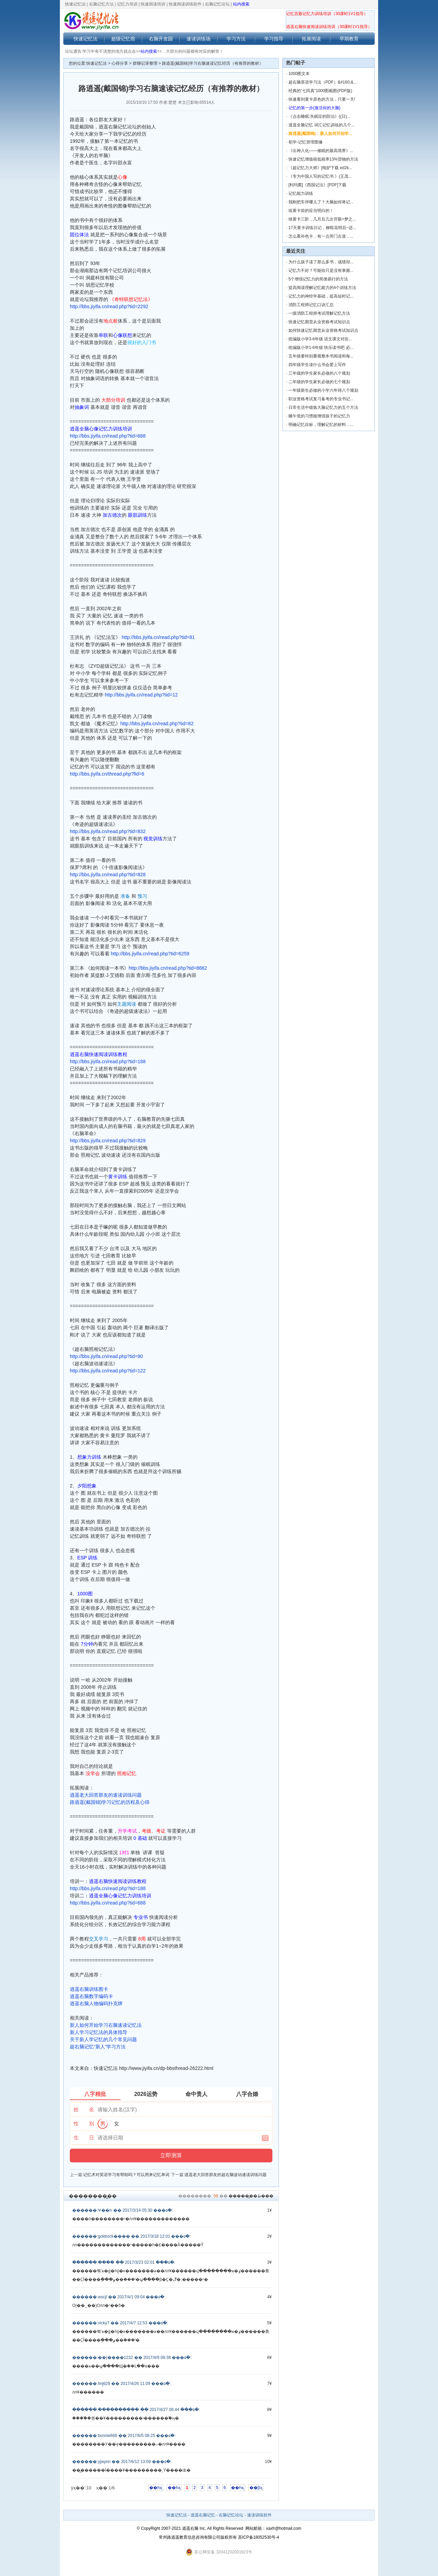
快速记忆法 (75, 4)
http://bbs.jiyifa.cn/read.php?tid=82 (157, 723)
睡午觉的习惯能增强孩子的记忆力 (319, 416)
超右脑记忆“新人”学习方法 (98, 2046)
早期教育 (349, 38)
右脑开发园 (161, 38)
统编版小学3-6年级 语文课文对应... (320, 339)
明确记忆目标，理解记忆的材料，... (320, 424)
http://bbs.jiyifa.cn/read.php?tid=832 (107, 831)
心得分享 (120, 63)
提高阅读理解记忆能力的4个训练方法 (322, 287)
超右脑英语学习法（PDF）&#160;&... (322, 82)
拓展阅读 (311, 38)
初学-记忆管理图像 (305, 142)
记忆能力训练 (300, 193)
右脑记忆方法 (101, 4)
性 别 (84, 2123)
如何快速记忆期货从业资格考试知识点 (323, 330)
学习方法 (236, 38)
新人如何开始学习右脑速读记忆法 (106, 2025)
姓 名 (84, 2109)
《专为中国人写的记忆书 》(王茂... (320, 176)
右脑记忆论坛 (217, 4)
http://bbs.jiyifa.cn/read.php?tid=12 (141, 695)
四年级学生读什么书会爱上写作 (317, 364)
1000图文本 (299, 73)
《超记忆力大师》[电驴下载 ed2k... (320, 167)
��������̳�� (93, 2196)
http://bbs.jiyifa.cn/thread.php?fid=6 (107, 774)
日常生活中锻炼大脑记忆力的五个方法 (323, 407)
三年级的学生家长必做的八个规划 (319, 373)
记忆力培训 (127, 4)
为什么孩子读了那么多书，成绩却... (320, 262)
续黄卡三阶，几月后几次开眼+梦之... (322, 219)
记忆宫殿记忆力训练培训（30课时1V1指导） (327, 13)
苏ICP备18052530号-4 (258, 2537)
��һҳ (155, 2487)
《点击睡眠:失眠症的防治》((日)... (319, 116)
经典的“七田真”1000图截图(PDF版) (320, 90)
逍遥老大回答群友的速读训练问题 (106, 1795)
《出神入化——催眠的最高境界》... (320, 150)
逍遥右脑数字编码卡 (91, 1996)
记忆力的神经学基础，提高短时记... (320, 296)
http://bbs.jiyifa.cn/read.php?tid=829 (107, 1140)
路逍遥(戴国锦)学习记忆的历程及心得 (110, 1802)
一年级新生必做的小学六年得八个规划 (323, 390)
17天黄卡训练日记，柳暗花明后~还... (322, 227)
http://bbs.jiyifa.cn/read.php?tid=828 (107, 874)
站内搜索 (241, 4)
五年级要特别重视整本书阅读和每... (320, 356)
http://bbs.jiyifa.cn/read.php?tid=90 (106, 1356)
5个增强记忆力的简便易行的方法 (318, 279)
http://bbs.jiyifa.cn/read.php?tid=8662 (168, 968)
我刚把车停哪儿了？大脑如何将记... (320, 202)
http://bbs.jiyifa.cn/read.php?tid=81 (158, 637)
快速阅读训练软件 (185, 4)
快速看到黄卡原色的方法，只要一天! (321, 99)
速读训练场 (198, 38)
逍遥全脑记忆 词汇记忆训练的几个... (321, 125)
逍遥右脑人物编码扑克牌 (96, 2003)
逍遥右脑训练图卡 (89, 1989)
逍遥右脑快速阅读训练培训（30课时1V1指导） (329, 26)
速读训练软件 (259, 2515)
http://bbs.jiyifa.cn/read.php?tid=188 (107, 1061)
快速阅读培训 (153, 4)
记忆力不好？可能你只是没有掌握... (320, 270)
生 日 (84, 2137)
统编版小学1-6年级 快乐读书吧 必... (320, 347)
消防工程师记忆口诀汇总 (311, 304)
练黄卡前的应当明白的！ (311, 210)
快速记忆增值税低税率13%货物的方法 (323, 159)
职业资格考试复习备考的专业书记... (320, 399)
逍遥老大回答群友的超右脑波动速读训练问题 (225, 2174)
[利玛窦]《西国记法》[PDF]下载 (317, 185)
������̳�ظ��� (251, 2196)
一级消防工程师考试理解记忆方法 (319, 313)
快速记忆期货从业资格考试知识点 (319, 321)
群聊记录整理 (145, 63)
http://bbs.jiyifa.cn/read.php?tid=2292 (109, 306)
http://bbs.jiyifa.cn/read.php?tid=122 (107, 1370)
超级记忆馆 (123, 38)
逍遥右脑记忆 (203, 2515)
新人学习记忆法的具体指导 (98, 2032)
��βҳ (255, 2487)
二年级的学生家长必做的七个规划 (319, 381)
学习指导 (273, 38)
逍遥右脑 (190, 2528)
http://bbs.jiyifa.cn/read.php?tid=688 (107, 436)
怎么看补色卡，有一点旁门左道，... (320, 236)
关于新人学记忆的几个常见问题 (103, 2039)
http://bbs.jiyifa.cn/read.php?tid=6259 (150, 953)
